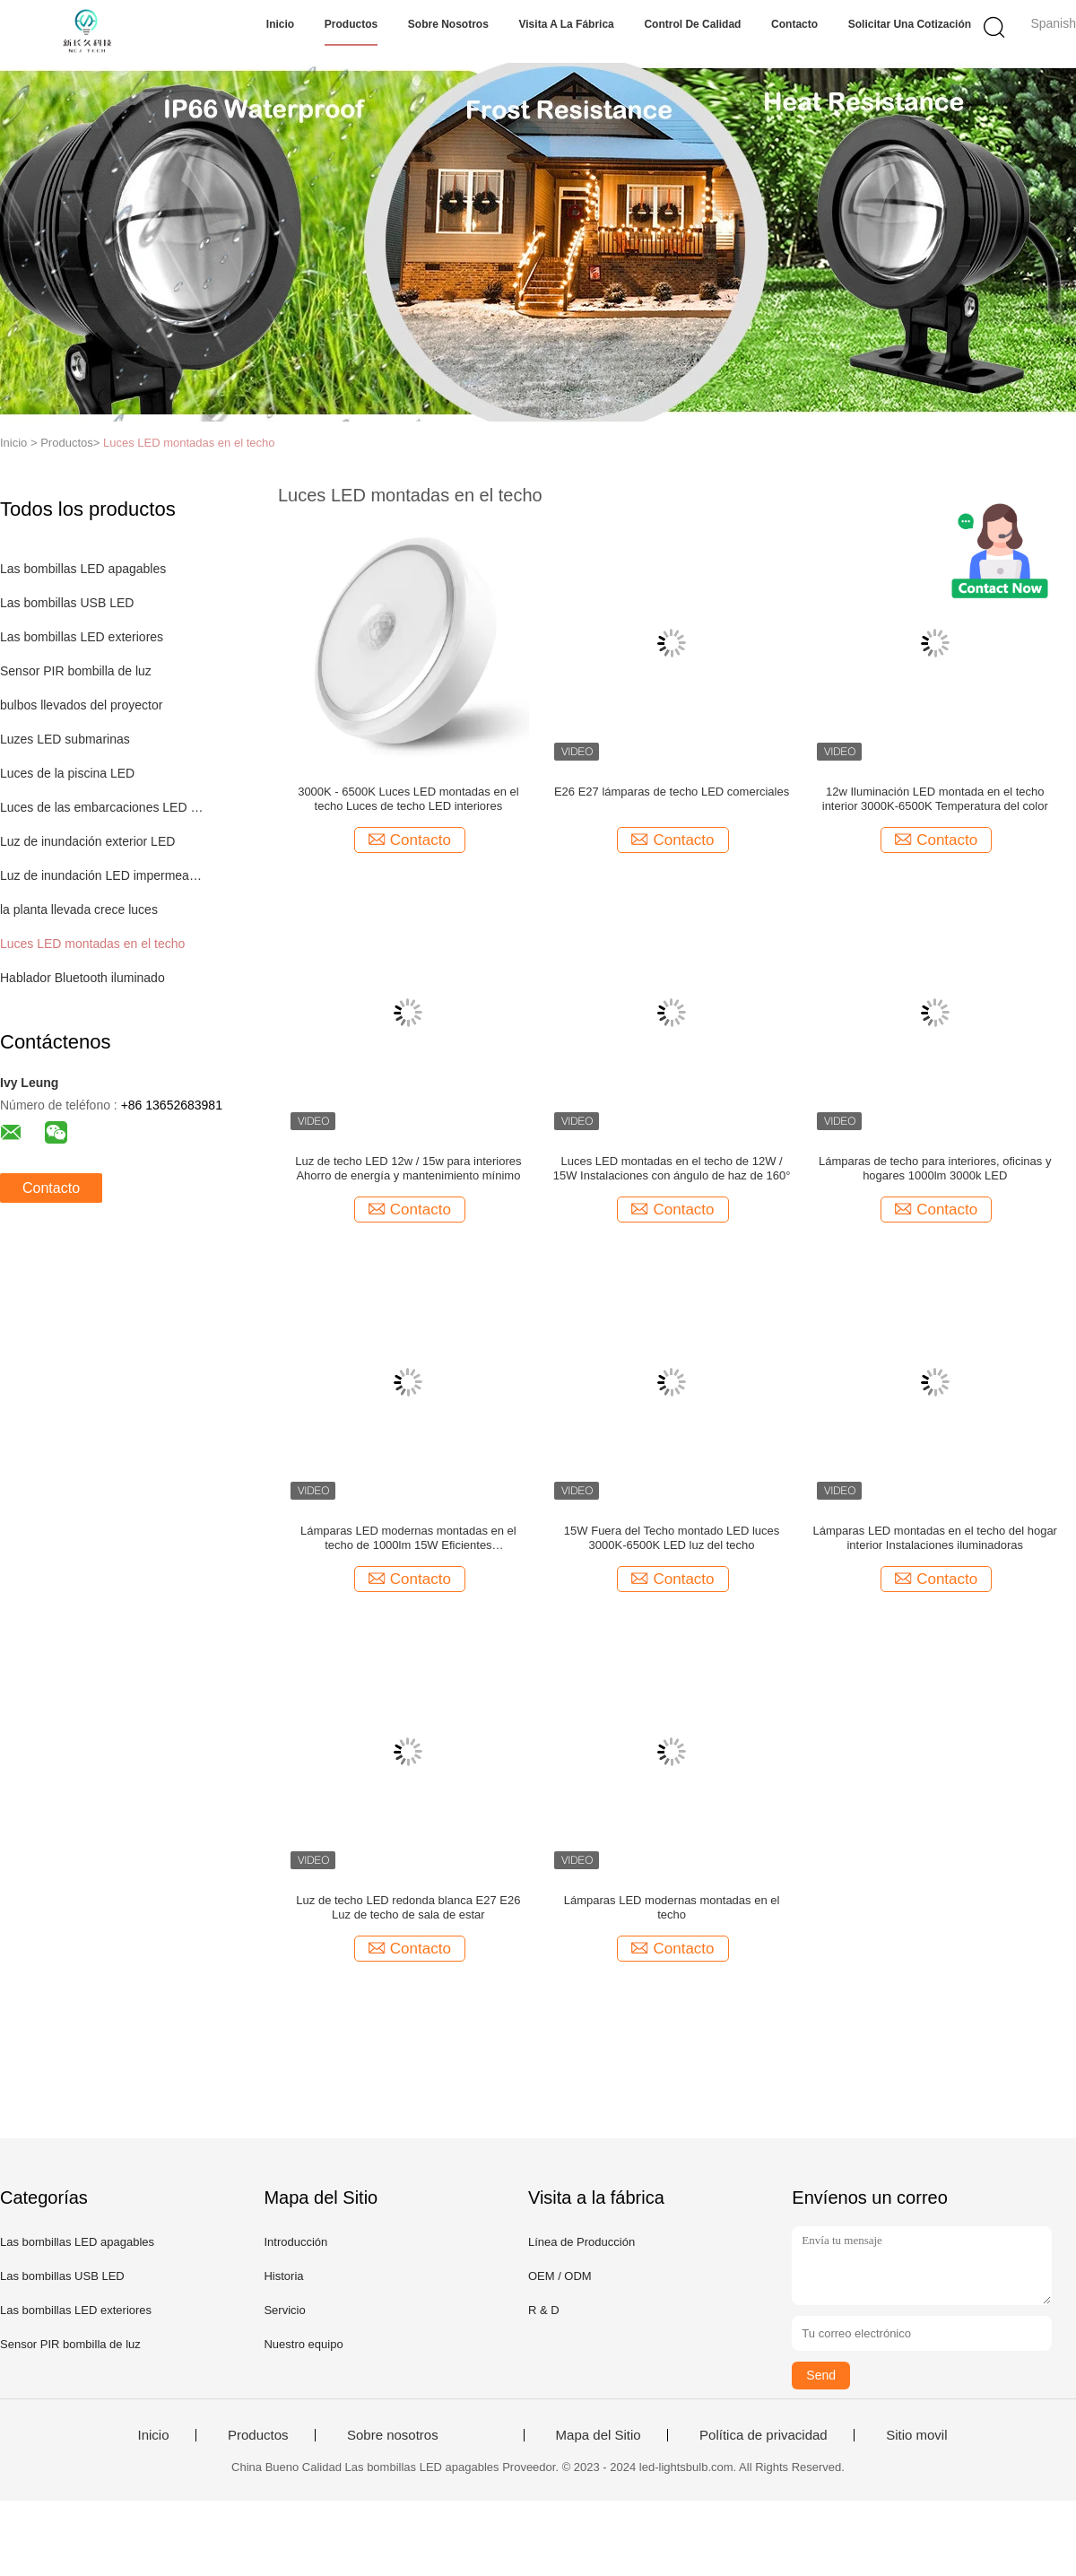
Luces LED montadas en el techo (189, 442)
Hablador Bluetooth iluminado (82, 977)
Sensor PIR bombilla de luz (76, 671)
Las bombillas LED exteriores (81, 637)
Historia (283, 2276)
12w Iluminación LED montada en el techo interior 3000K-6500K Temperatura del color (935, 799)
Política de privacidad (763, 2435)
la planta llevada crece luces (79, 909)
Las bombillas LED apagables (83, 568)
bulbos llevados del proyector (81, 705)
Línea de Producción (581, 2242)
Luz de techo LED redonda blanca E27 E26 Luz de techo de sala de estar (408, 1907)
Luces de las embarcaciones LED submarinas (102, 807)
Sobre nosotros (448, 24)
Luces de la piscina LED (67, 773)
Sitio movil (916, 2435)
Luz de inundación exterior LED (87, 841)
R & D (544, 2310)
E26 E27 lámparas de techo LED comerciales (671, 791)
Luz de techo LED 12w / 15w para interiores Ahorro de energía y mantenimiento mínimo (408, 1168)
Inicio (280, 24)
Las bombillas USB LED (67, 603)
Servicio (284, 2310)
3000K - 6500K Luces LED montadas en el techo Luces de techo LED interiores (408, 799)
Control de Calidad (692, 24)
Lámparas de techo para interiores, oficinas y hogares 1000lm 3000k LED (935, 1168)
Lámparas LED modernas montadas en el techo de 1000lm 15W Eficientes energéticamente (408, 1538)
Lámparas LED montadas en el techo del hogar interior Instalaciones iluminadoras (935, 1538)
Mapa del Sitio (598, 2435)
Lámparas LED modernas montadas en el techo (672, 1907)
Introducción (295, 2242)
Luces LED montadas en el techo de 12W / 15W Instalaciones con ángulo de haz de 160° (672, 1168)
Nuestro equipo (303, 2344)
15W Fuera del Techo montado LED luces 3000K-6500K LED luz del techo (671, 1538)
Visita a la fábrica (566, 24)
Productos (351, 24)
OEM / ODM (560, 2276)
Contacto (794, 24)
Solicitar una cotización (909, 24)
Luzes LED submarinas (65, 739)
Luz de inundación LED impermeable (102, 875)
